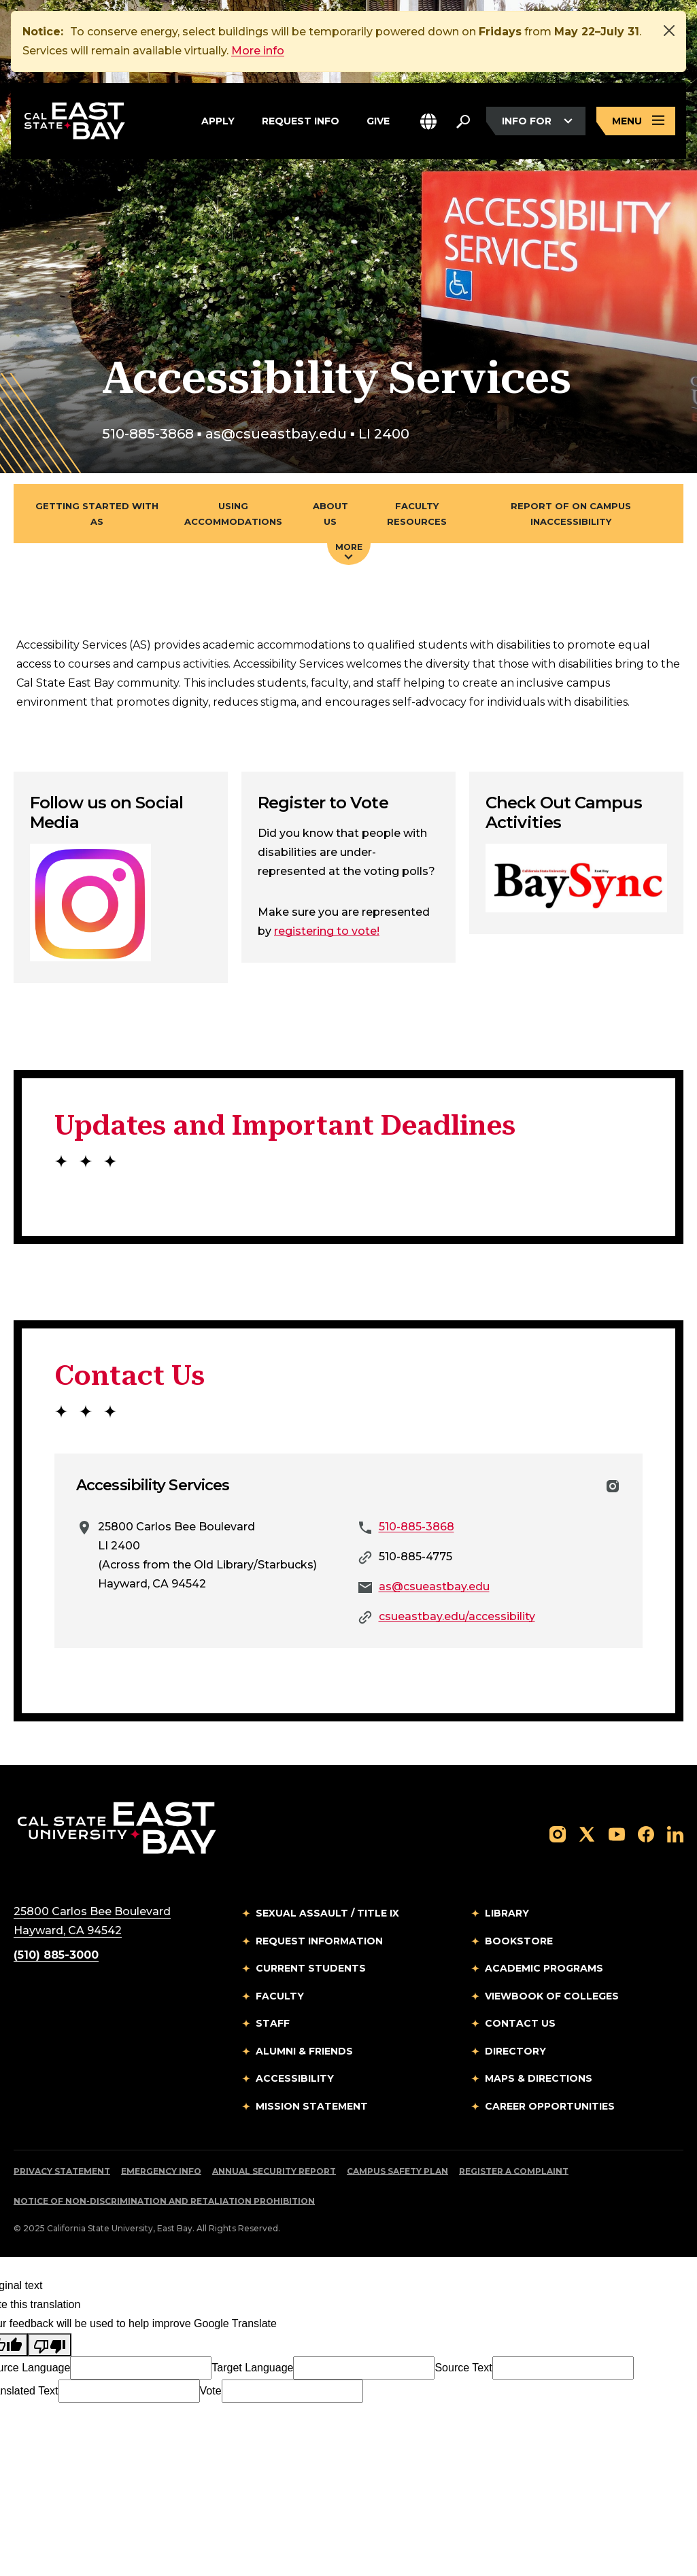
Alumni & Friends (304, 2051)
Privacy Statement (62, 2171)
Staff (273, 2023)
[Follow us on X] (587, 1833)
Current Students (311, 1968)
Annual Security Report (274, 2171)
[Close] (669, 31)
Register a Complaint (513, 2171)
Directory (515, 2051)
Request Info (300, 119)
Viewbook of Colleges (552, 1996)
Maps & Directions (538, 2078)
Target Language (252, 2367)
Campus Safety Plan (397, 2171)
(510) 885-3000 (56, 1954)
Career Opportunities (550, 2106)
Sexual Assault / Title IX (327, 1913)
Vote (211, 2391)
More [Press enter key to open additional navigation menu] (348, 551)
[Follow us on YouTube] (617, 1833)
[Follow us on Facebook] (646, 1833)
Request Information (319, 1941)
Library (507, 1913)
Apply (218, 119)
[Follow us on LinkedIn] (675, 1833)
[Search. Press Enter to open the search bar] (463, 121)
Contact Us (520, 2023)
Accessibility (295, 2078)
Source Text (463, 2367)
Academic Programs (544, 1968)
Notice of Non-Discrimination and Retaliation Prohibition (164, 2201)
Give (378, 119)
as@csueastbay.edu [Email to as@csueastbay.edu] (434, 1586)
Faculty (280, 1996)
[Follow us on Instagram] (557, 1833)
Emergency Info (161, 2171)
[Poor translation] (49, 2344)
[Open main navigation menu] (635, 121)
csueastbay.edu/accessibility (457, 1616)
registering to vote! (326, 931)
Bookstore (519, 1941)
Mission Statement (312, 2106)
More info (257, 50)
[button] (428, 121)
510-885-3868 (416, 1526)
